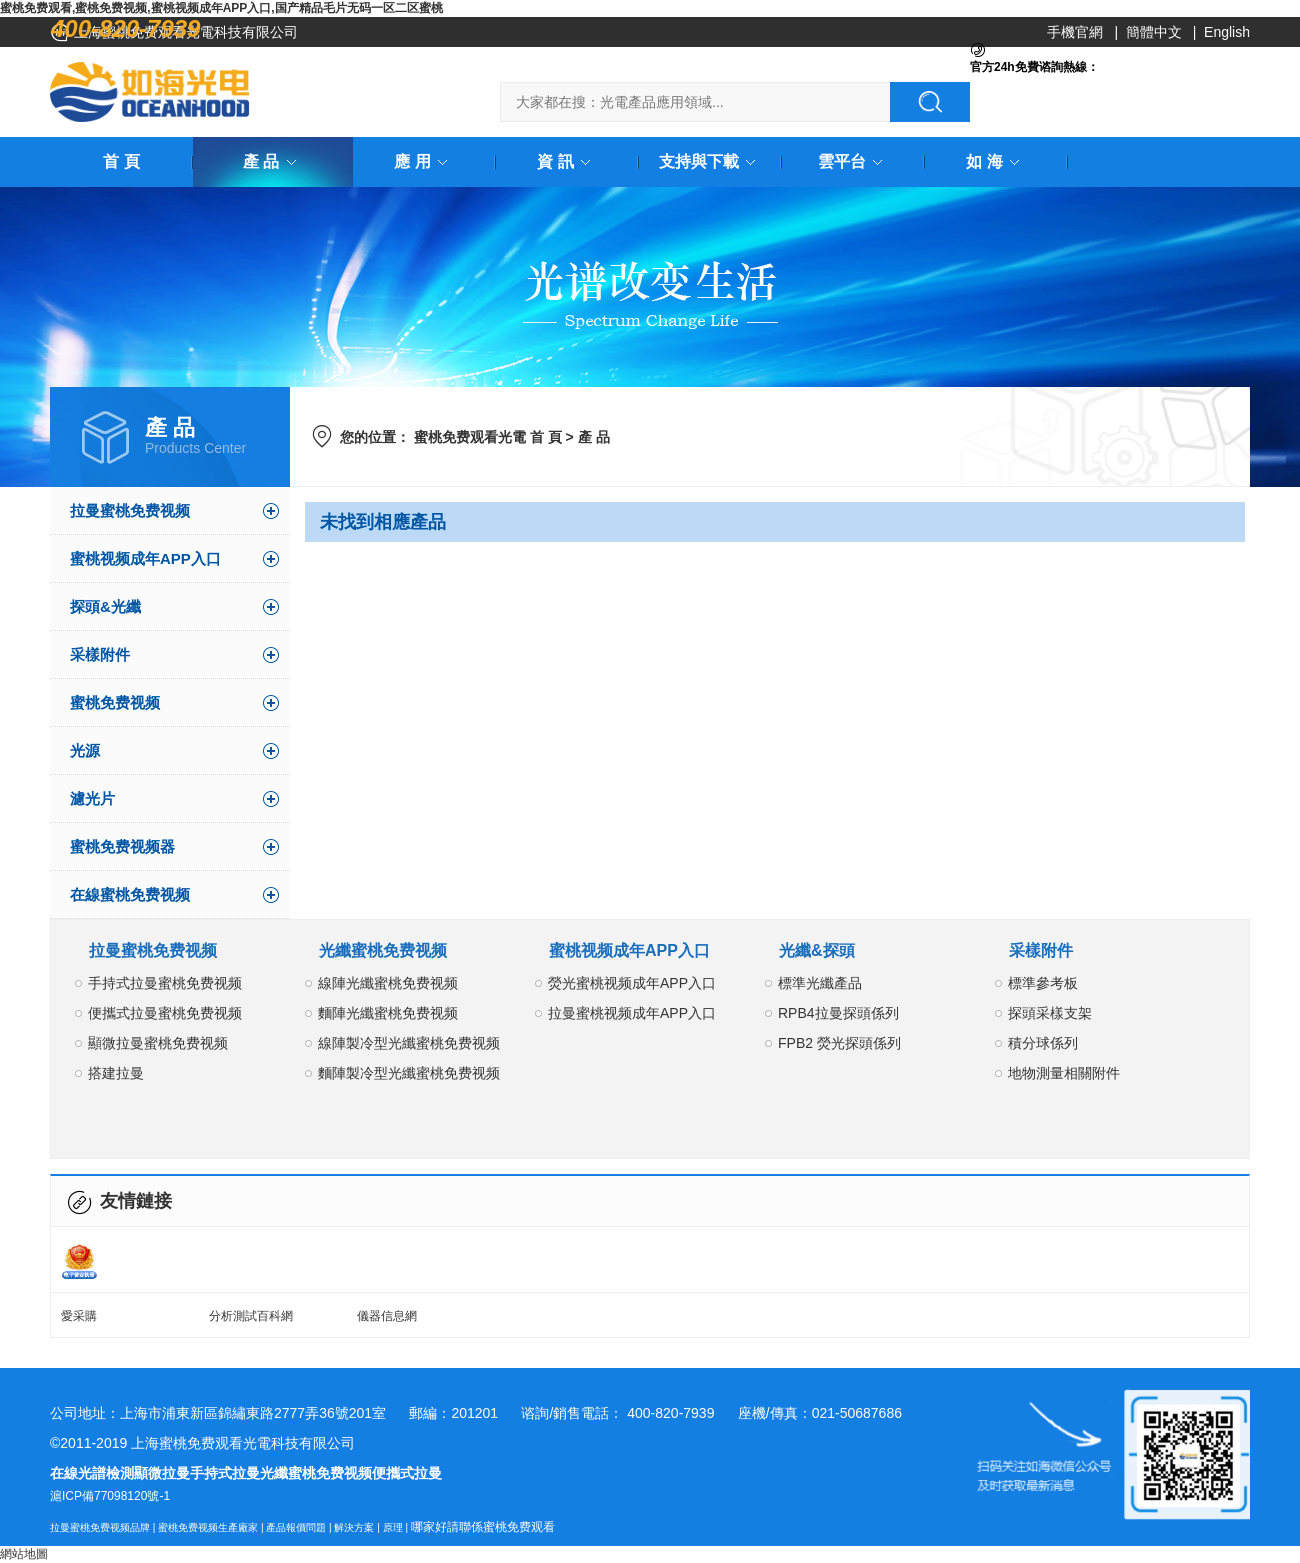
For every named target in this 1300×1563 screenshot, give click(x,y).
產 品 (273, 161)
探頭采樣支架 (1050, 1013)
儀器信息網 (387, 1316)
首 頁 (121, 161)
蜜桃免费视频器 (122, 846)
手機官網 (1075, 32)
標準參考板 (1043, 983)
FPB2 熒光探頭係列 (839, 1043)
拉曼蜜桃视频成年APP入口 (632, 1013)
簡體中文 (1154, 32)
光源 (85, 750)
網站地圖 (24, 1554)
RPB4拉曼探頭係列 (838, 1013)
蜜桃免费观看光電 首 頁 (488, 437)
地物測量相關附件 (1064, 1073)
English (1227, 32)
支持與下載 (711, 161)
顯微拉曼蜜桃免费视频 (158, 1043)
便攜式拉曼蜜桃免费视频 (165, 1013)
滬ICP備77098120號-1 (110, 1496)
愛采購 (79, 1316)
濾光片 (92, 798)
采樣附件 (100, 654)
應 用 (424, 161)
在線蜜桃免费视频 (130, 894)
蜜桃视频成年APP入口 (145, 558)
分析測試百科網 (251, 1316)
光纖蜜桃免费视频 (383, 950)
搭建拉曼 (116, 1073)
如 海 (996, 161)
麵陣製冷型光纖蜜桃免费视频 (409, 1073)
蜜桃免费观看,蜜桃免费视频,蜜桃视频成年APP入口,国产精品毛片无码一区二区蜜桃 (221, 8)
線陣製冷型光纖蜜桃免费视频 (409, 1043)
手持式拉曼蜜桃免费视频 (165, 983)
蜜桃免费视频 (115, 702)
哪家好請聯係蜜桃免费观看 (483, 1527)
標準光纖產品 (820, 983)
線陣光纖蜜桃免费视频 (388, 983)
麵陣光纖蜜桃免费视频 (388, 1013)
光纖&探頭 (817, 950)
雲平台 (854, 161)
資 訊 (567, 161)
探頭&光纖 (105, 606)
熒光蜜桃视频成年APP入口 (632, 983)
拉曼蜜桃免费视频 (130, 510)
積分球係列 (1043, 1043)
